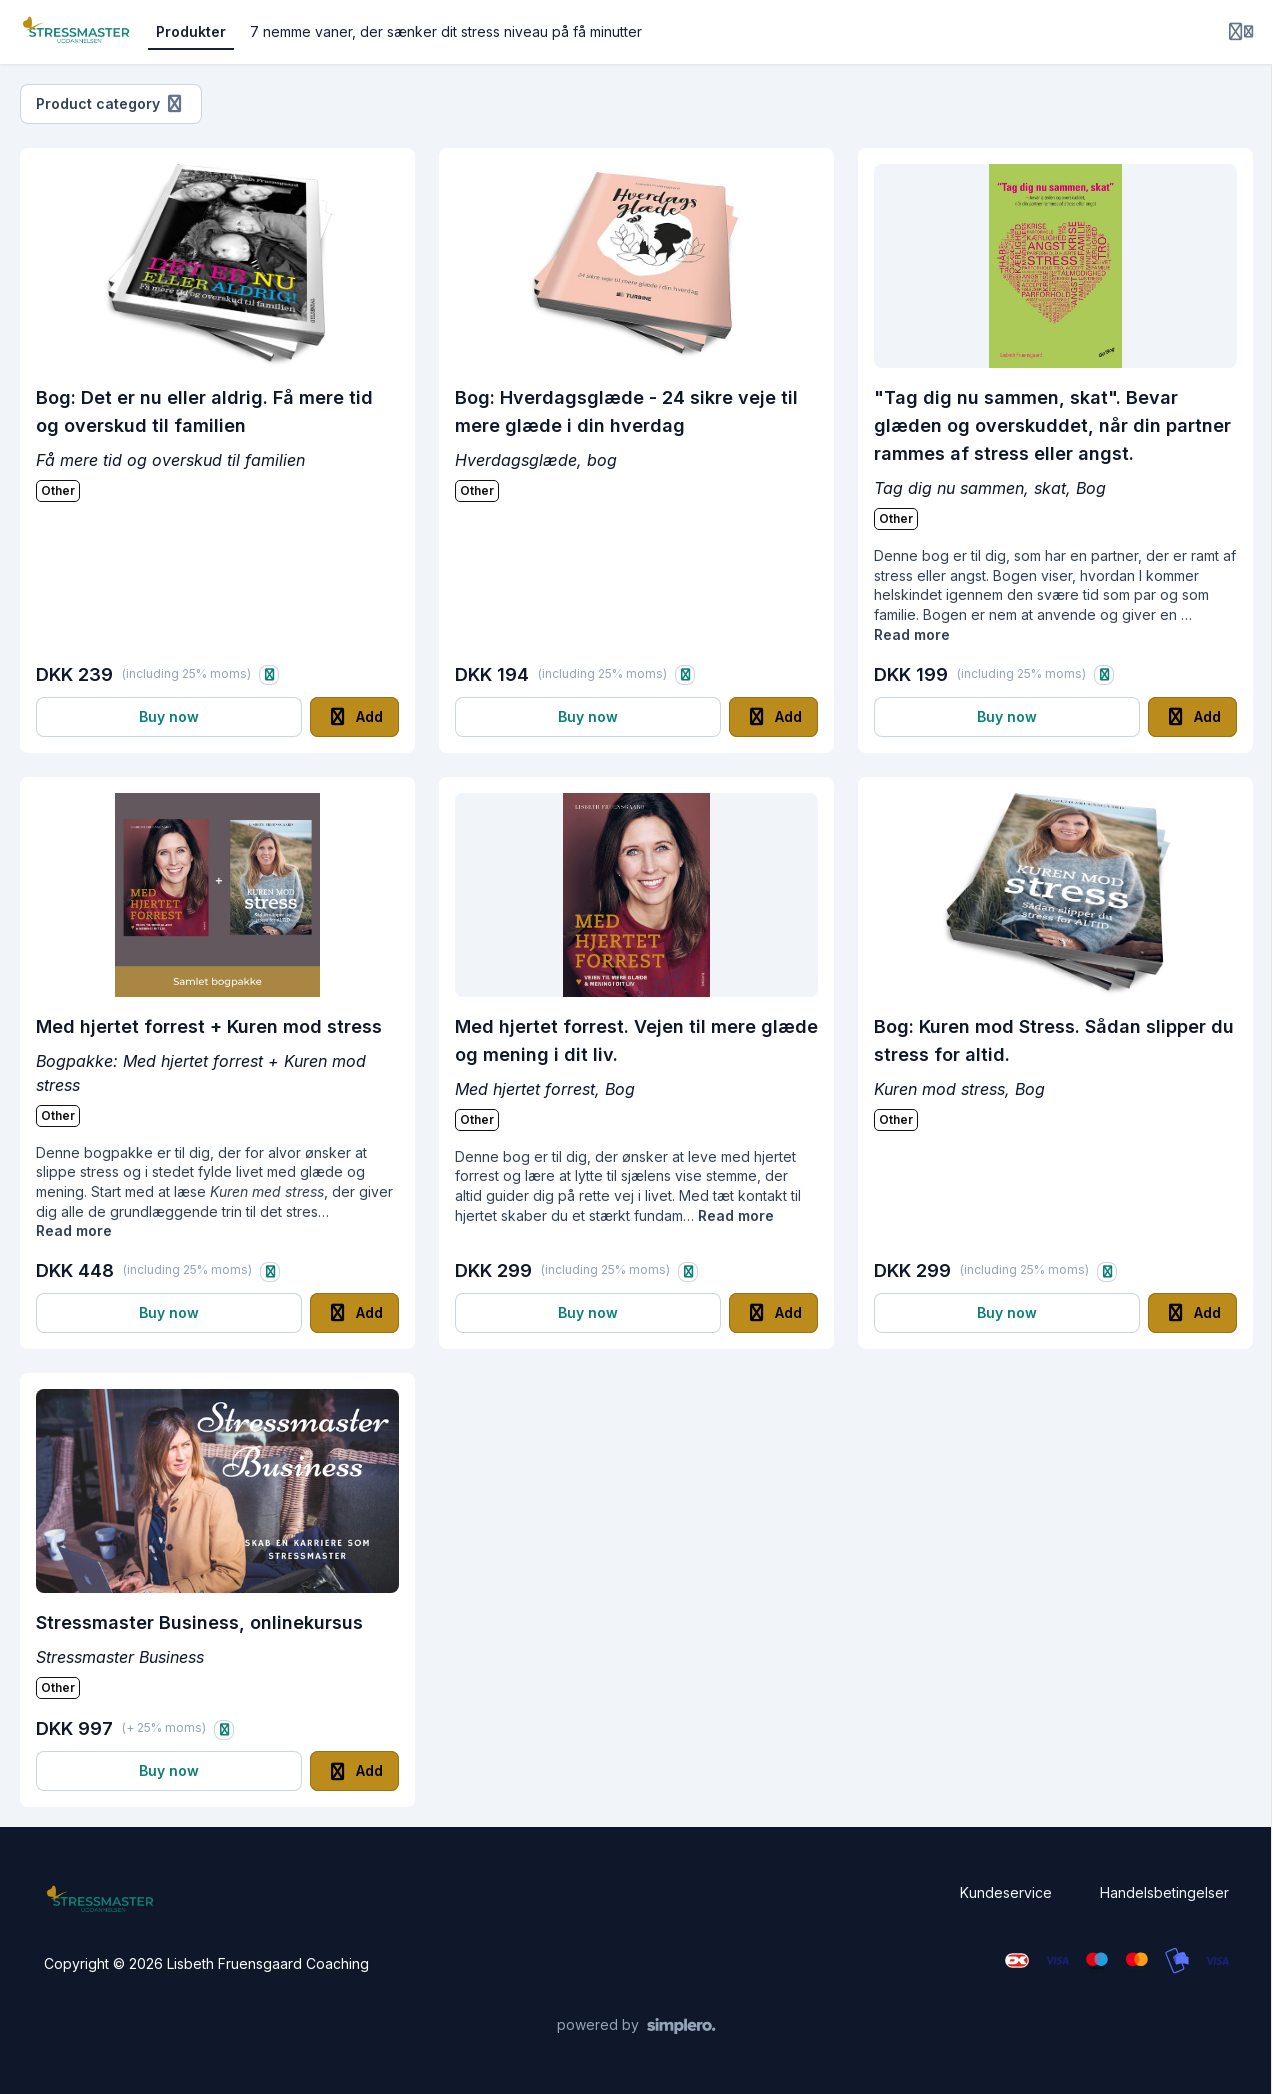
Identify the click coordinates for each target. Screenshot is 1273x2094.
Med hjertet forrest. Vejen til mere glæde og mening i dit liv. (636, 1040)
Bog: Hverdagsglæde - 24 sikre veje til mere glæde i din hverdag (626, 411)
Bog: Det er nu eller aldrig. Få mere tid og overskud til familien (204, 411)
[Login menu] (1241, 32)
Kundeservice (1006, 1892)
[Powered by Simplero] (636, 2026)
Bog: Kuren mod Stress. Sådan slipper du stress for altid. (1054, 1040)
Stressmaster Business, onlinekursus (199, 1622)
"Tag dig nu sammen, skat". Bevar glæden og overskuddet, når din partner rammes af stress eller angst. (1052, 425)
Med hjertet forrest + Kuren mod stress (209, 1026)
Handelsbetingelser (1164, 1892)
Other (58, 490)
